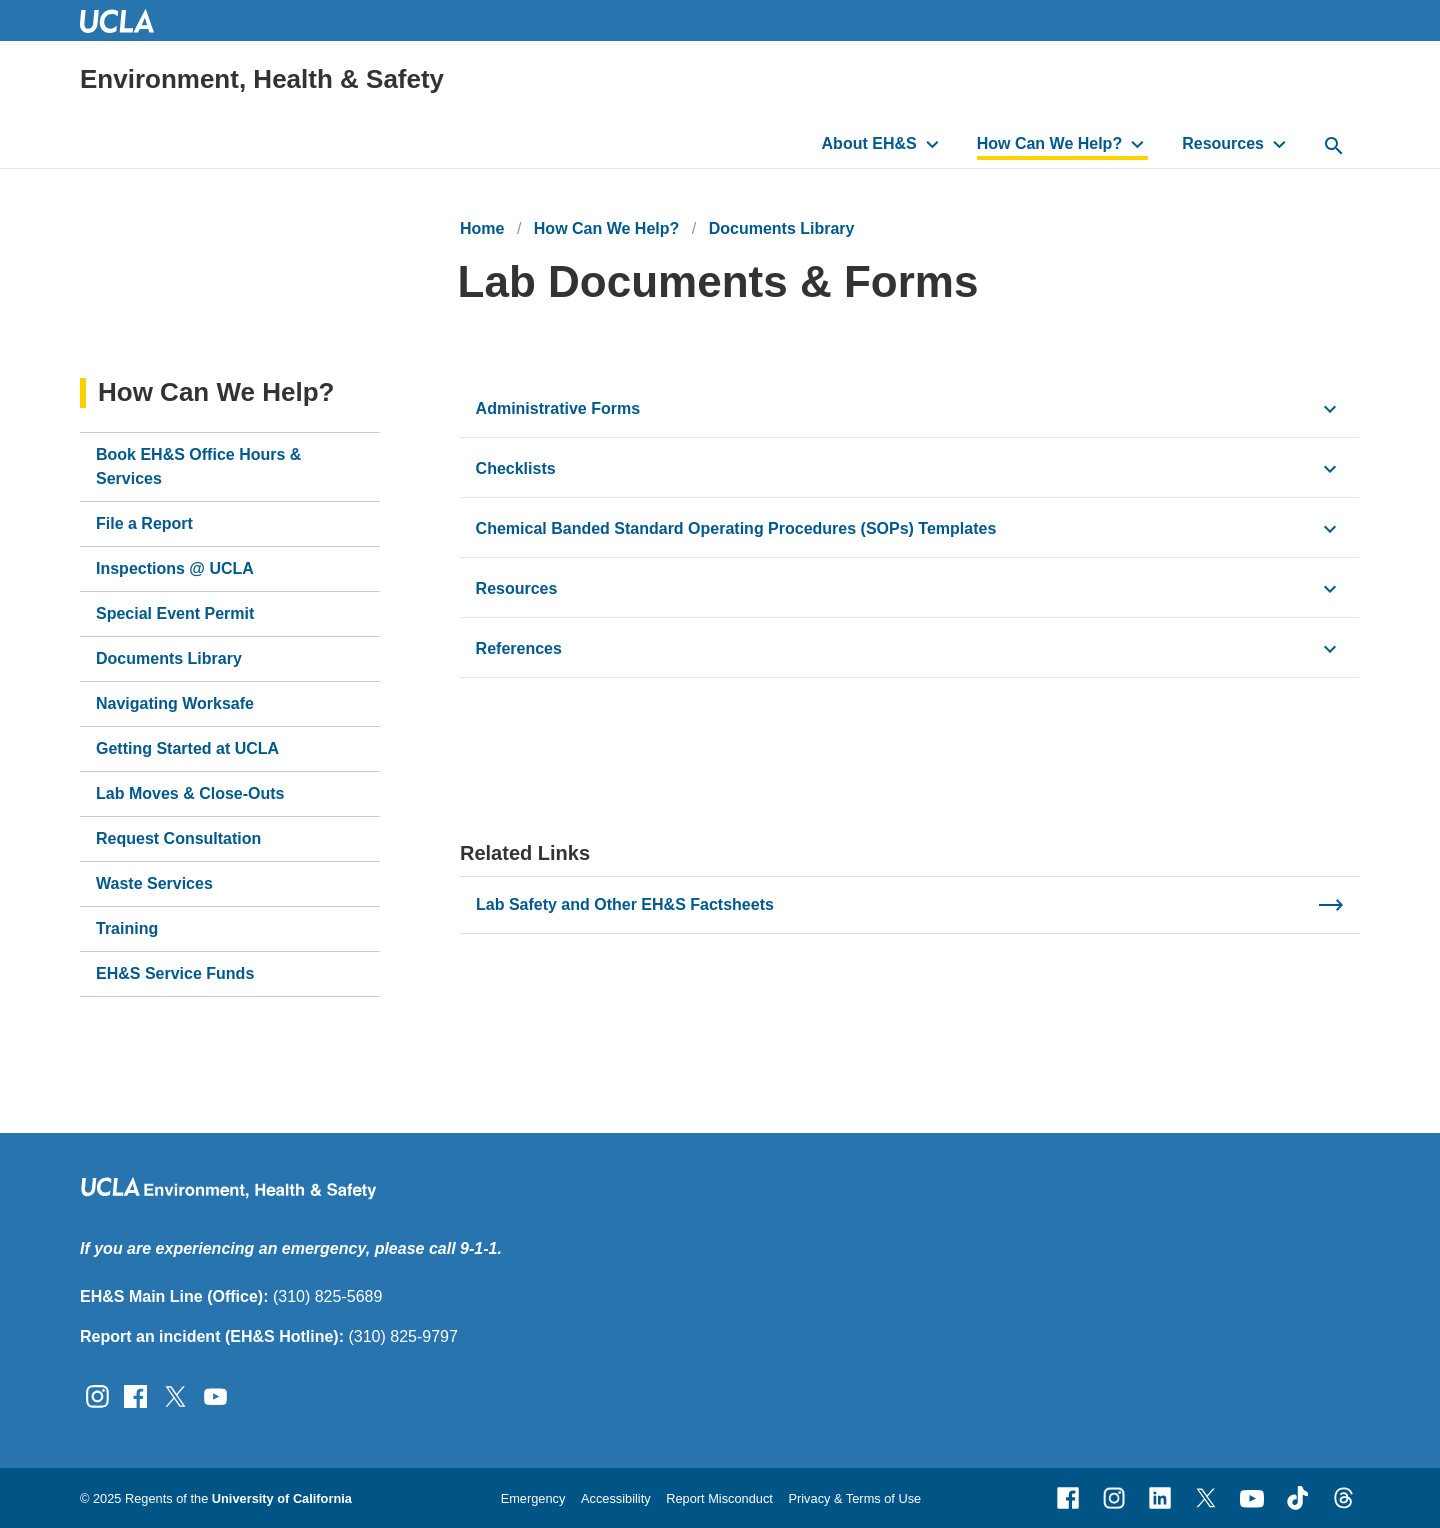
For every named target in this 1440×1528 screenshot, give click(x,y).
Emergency (533, 1498)
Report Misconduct (719, 1498)
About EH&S (869, 143)
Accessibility (616, 1498)
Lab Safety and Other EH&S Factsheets (625, 904)
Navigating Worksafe (175, 703)
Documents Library (782, 228)
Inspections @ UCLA (175, 568)
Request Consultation (178, 838)
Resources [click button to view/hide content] (517, 588)
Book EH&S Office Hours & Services (198, 466)
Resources (1223, 143)
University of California (282, 1498)
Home (482, 228)
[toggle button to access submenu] (932, 144)
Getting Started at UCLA (187, 748)
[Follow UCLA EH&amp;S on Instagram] (97, 1395)
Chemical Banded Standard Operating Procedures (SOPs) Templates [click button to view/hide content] (736, 528)
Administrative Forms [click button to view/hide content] (558, 408)
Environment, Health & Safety (262, 79)
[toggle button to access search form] (1334, 147)
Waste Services (154, 883)
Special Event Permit (175, 613)
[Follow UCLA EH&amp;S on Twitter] (175, 1395)
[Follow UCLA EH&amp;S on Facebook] (135, 1395)
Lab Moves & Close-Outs (190, 793)
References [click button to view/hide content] (519, 648)
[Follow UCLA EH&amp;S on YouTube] (215, 1395)
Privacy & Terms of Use (854, 1498)
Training (127, 928)
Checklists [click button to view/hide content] (516, 468)
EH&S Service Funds (175, 973)
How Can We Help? (1050, 143)
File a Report (144, 523)
